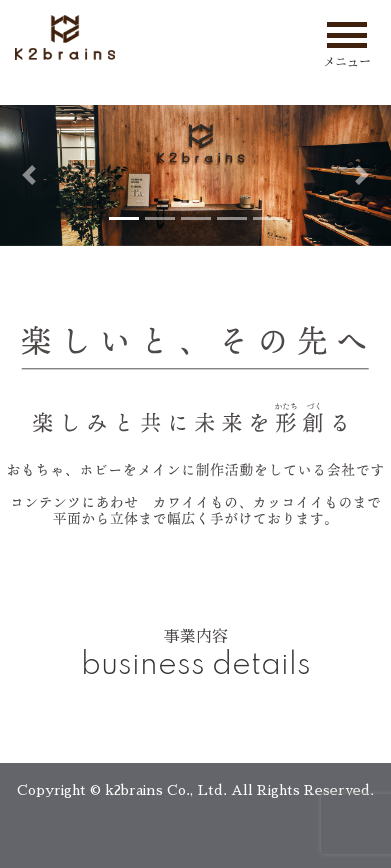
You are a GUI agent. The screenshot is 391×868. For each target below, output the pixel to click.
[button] (29, 175)
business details (196, 665)
